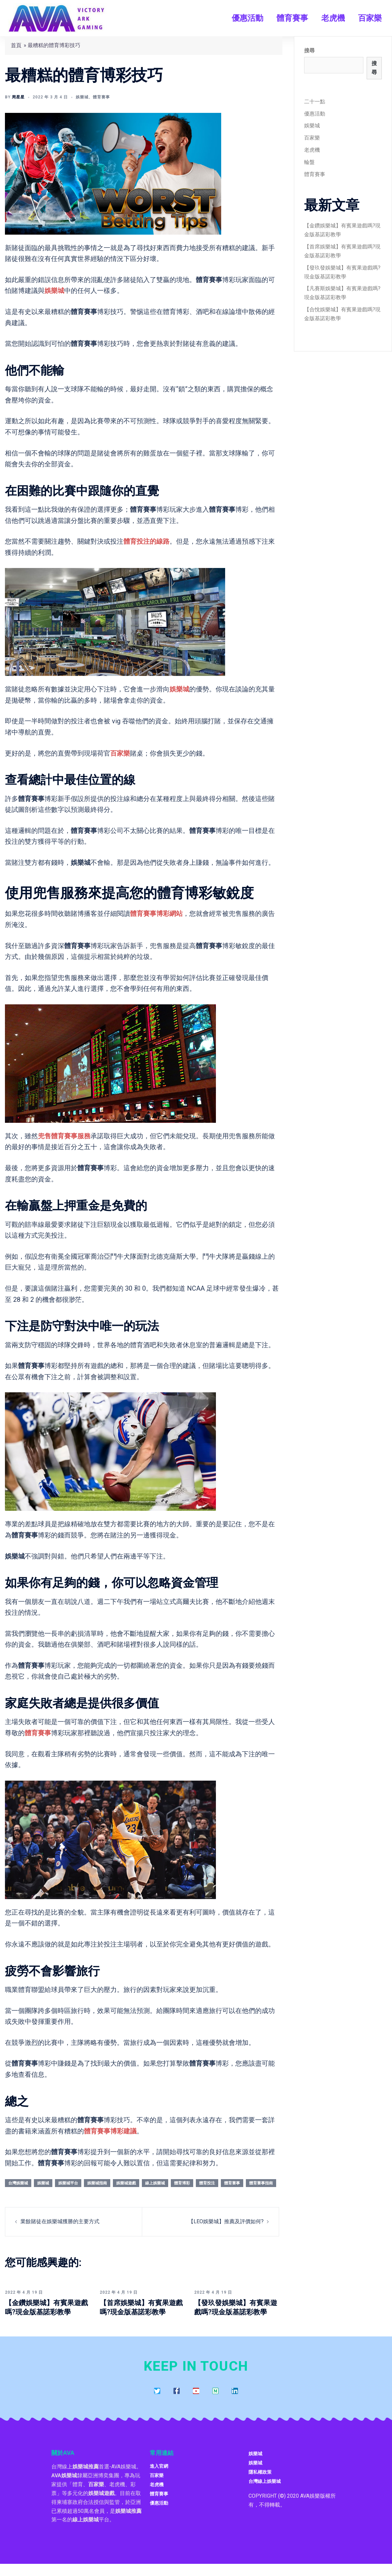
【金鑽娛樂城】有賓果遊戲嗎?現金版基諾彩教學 (46, 2312)
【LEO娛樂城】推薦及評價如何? (226, 2221)
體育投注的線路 (146, 541)
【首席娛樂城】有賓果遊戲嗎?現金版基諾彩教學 (141, 2312)
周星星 (18, 97)
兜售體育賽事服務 (64, 1136)
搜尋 (309, 50)
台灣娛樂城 (18, 2183)
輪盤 (309, 162)
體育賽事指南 (261, 2183)
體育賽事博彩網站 (156, 913)
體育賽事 (292, 18)
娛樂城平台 (68, 2183)
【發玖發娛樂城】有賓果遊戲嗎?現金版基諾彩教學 (235, 2312)
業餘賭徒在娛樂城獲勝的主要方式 (59, 2221)
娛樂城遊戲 (126, 2183)
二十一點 (314, 101)
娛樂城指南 (97, 2183)
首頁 (16, 45)
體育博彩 (182, 2183)
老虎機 (333, 18)
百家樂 (370, 18)
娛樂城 (82, 97)
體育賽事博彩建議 (110, 2131)
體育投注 (207, 2183)
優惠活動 (247, 18)
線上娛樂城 (155, 2183)
